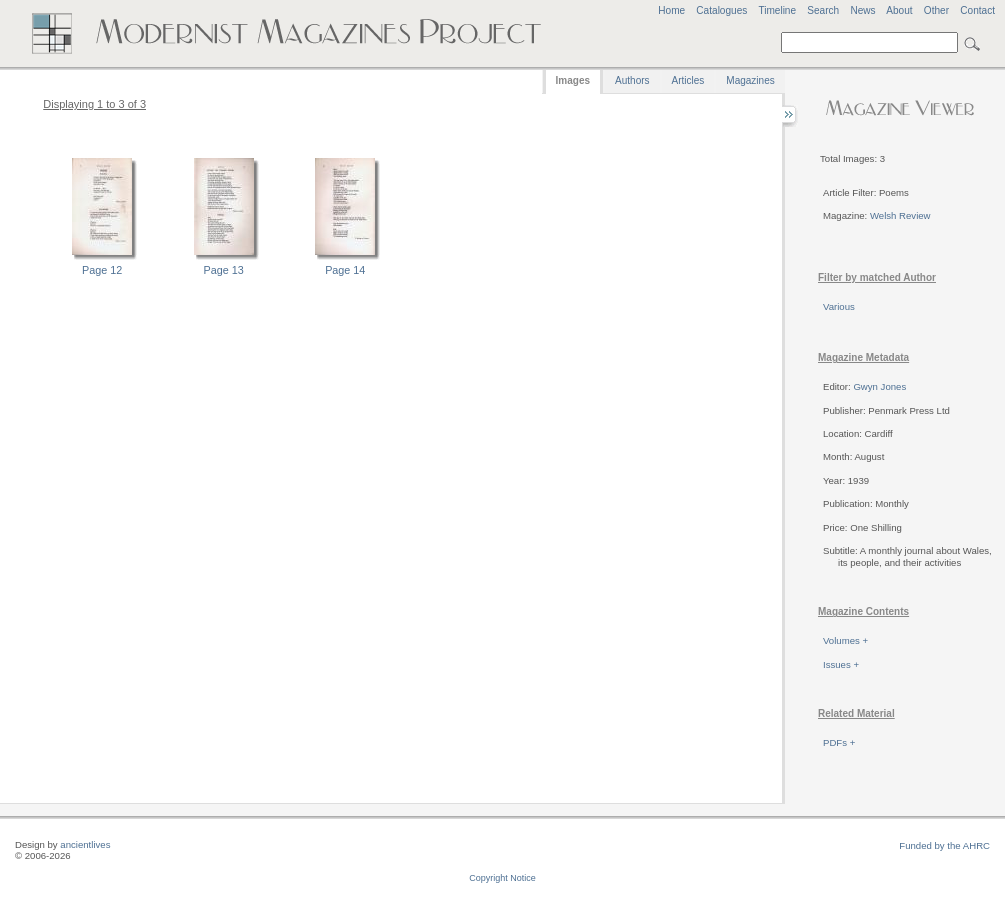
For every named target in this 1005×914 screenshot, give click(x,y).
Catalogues (721, 10)
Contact (977, 10)
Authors (632, 80)
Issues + (841, 664)
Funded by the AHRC (944, 845)
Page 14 (345, 270)
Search (823, 10)
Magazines (750, 80)
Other (936, 10)
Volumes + (845, 640)
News (862, 10)
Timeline (777, 10)
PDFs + (839, 742)
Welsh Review (900, 215)
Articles (688, 80)
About (899, 10)
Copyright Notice (502, 878)
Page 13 (224, 270)
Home (671, 10)
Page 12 (102, 270)
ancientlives (85, 844)
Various (839, 306)
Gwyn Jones (879, 386)
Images (573, 80)
